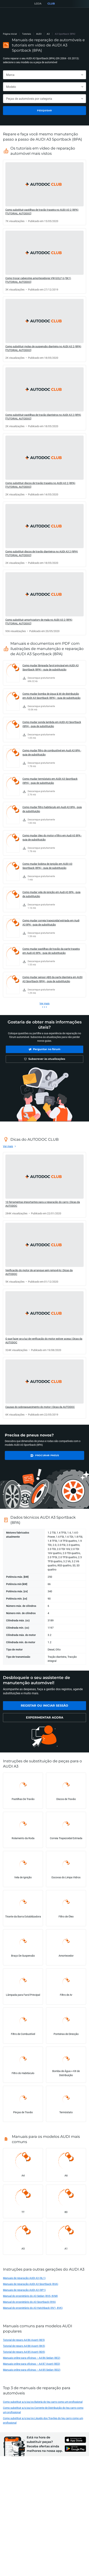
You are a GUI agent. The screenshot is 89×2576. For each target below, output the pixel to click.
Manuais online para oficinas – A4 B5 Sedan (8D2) (31, 2369)
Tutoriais (26, 33)
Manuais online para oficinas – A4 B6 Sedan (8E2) (31, 2358)
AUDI (39, 33)
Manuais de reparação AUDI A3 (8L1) (24, 2278)
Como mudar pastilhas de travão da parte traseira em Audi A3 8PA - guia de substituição (51, 951)
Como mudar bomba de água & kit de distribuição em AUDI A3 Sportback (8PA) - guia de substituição (51, 696)
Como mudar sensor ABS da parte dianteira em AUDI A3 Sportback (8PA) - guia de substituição (52, 979)
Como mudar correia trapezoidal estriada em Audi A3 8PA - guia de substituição (50, 922)
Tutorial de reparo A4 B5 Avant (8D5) (24, 2352)
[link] (44, 192)
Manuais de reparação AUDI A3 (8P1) (24, 2290)
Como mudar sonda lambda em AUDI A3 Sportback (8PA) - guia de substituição (51, 724)
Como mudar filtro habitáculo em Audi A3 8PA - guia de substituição (52, 809)
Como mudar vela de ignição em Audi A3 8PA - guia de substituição (51, 894)
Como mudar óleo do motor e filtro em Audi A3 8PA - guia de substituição (52, 837)
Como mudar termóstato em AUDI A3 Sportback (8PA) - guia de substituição (50, 781)
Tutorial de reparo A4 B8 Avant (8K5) (24, 2346)
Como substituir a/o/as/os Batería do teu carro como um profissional (43, 2402)
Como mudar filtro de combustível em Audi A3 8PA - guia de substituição (51, 752)
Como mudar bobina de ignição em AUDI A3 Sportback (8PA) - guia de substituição (47, 866)
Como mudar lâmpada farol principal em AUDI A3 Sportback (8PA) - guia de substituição (50, 667)
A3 (48, 33)
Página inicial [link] (10, 33)
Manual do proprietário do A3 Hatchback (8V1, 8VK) (33, 2308)
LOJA (38, 3)
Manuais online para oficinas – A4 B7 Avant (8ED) (31, 2363)
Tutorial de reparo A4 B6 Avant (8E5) (24, 2340)
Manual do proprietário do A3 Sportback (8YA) (29, 2302)
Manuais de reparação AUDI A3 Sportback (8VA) (30, 2284)
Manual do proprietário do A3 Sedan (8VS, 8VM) (30, 2296)
